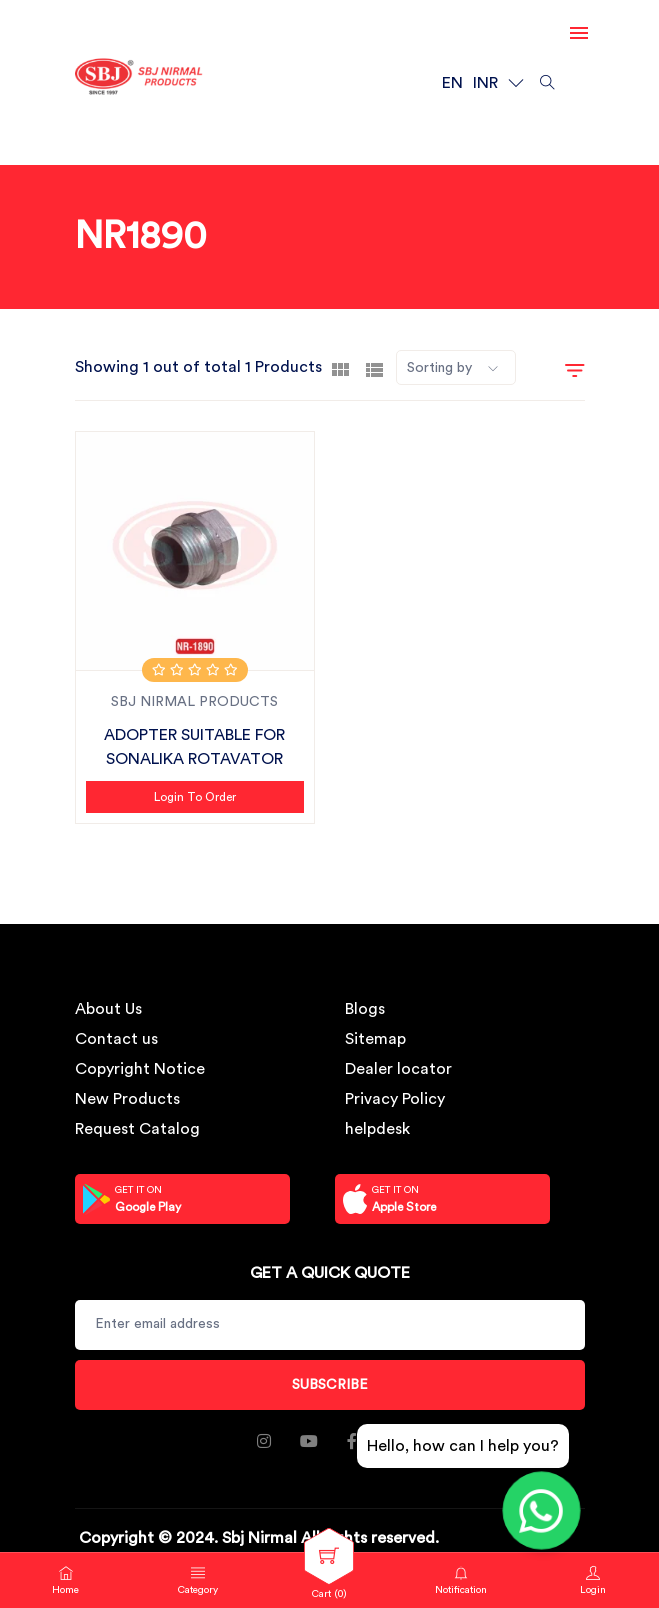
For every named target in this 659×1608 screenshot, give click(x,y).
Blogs (365, 1009)
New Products (127, 1099)
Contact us (116, 1039)
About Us (108, 1009)
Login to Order (195, 797)
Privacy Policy (395, 1099)
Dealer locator (398, 1069)
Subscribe (330, 1385)
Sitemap (375, 1039)
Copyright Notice (140, 1069)
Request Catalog (137, 1129)
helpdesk (377, 1129)
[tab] (340, 368)
